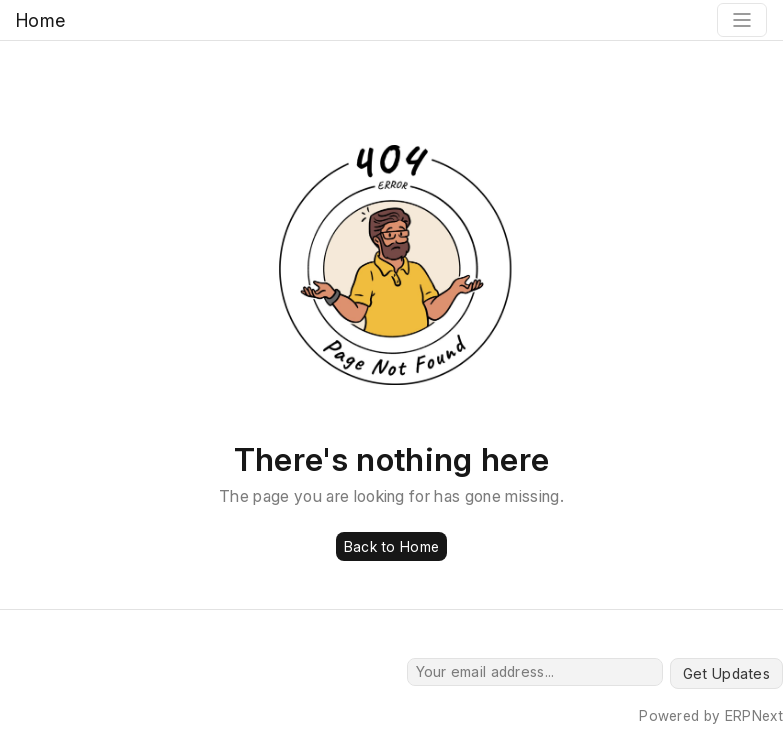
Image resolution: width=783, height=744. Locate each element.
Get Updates (726, 673)
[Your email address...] (535, 672)
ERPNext (754, 715)
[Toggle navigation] (742, 20)
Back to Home (391, 546)
